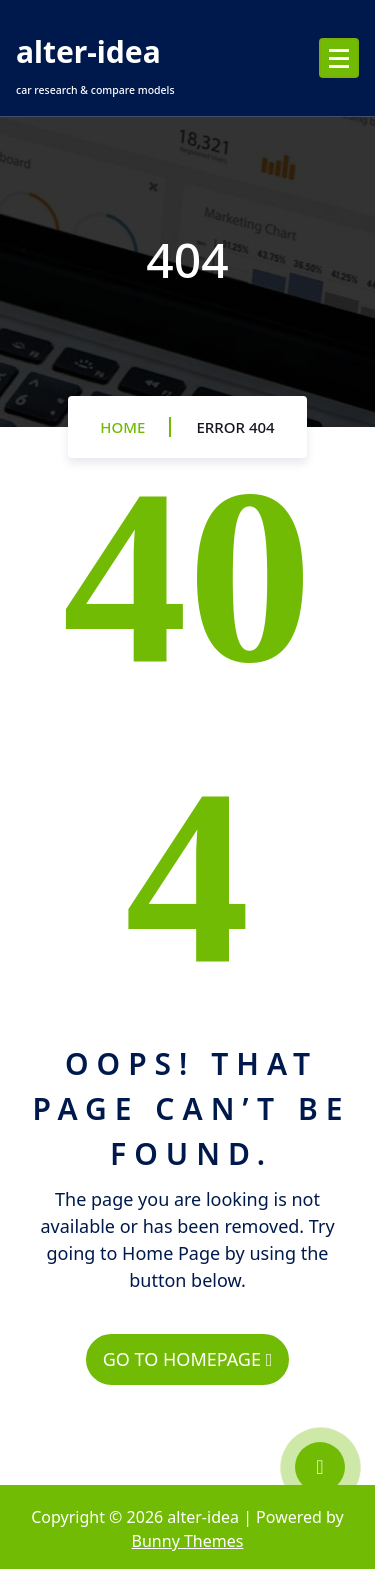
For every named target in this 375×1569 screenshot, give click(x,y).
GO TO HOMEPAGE (187, 1359)
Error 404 (235, 427)
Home (122, 427)
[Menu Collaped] (339, 58)
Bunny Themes (188, 1541)
